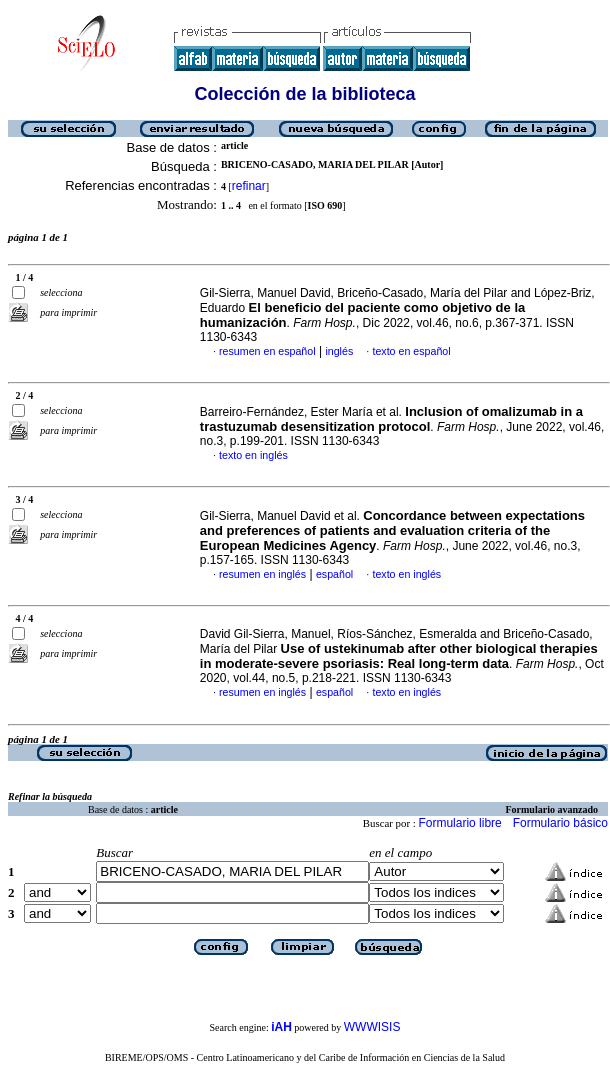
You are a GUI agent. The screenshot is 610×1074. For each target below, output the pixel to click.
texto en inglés (253, 455)
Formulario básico (560, 823)
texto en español (411, 351)
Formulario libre (459, 823)
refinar (249, 186)
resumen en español (267, 351)
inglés (339, 351)
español (334, 574)
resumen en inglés (262, 574)
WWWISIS (372, 1027)
